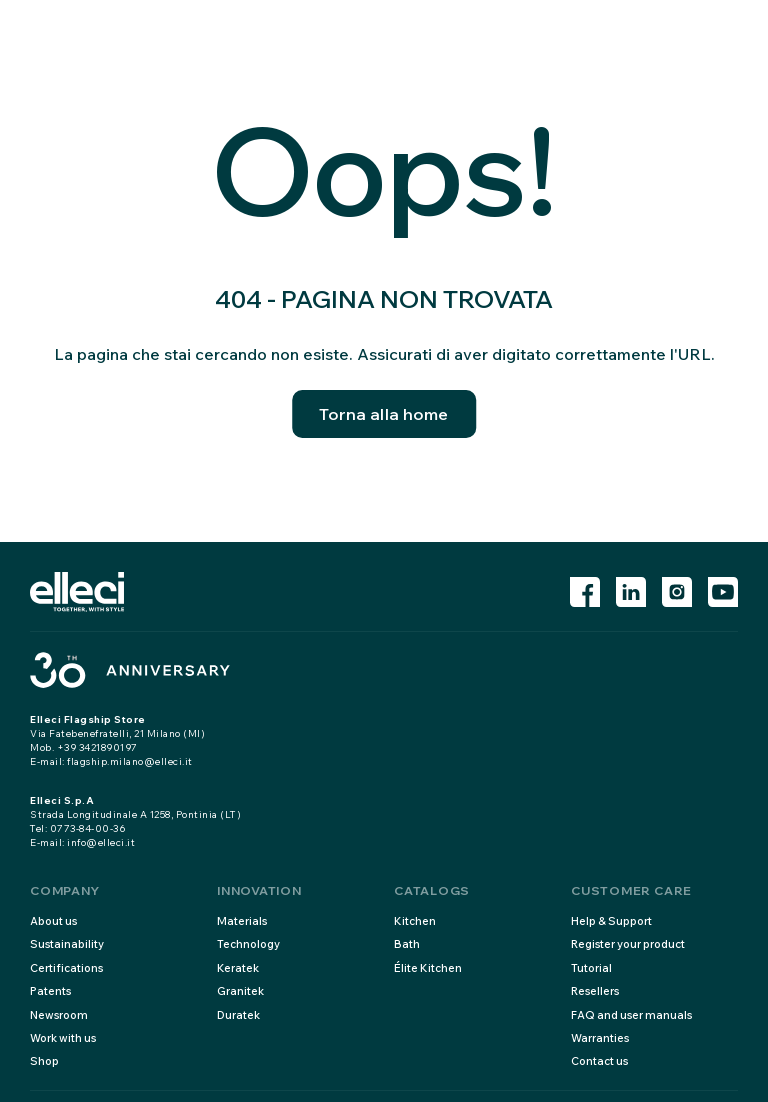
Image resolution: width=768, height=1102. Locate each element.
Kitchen (415, 921)
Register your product (628, 944)
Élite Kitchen (428, 968)
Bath (407, 944)
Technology (248, 944)
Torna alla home (384, 414)
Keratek (238, 968)
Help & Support (611, 921)
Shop (44, 1061)
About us (53, 921)
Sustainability (67, 944)
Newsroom (59, 1015)
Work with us (63, 1038)
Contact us (599, 1061)
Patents (50, 991)
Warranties (600, 1038)
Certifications (66, 968)
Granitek (240, 991)
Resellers (595, 991)
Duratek (238, 1015)
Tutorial (591, 968)
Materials (242, 921)
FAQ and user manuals (631, 1015)
